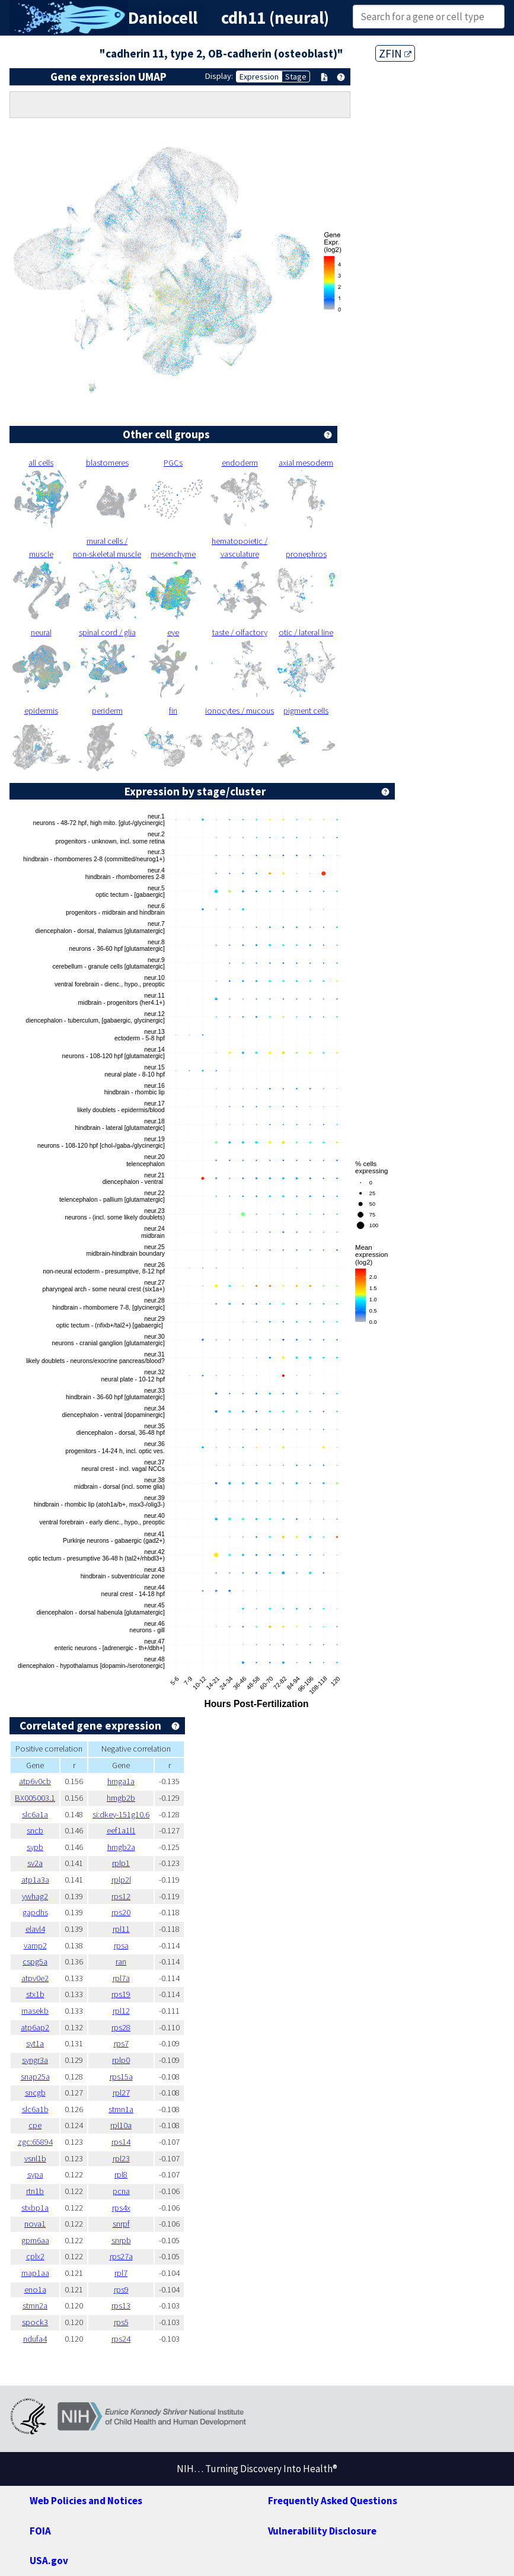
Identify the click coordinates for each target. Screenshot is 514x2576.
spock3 (35, 2322)
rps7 (121, 2043)
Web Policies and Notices (86, 2500)
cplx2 (35, 2256)
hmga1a (121, 1781)
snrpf (121, 2223)
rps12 (120, 1896)
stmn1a (120, 2109)
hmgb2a (121, 1847)
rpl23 (121, 2158)
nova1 (35, 2223)
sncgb (35, 2092)
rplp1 (121, 1863)
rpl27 (121, 2092)
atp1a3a (35, 1879)
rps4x (121, 2207)
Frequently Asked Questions (332, 2500)
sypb (35, 1847)
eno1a (35, 2289)
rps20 (120, 1912)
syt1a (35, 2043)
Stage (296, 76)
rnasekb (35, 2010)
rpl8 (120, 2174)
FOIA (40, 2530)
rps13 (120, 2305)
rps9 (121, 2289)
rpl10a (121, 2125)
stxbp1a (35, 2207)
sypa (35, 2174)
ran (121, 1961)
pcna (121, 2191)
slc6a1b (35, 2109)
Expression (259, 76)
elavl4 (35, 1929)
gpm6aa (35, 2240)
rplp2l (121, 1879)
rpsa (121, 1945)
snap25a (35, 2076)
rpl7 (120, 2273)
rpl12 (121, 2010)
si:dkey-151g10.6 (120, 1814)
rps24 (120, 2338)
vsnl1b (35, 2158)
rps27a (121, 2256)
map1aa (35, 2273)
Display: (219, 76)
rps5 (121, 2322)
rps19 (120, 1994)
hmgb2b (121, 1797)
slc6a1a (35, 1814)
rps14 (120, 2141)
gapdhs (35, 1912)
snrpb (121, 2240)
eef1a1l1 (121, 1830)
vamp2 (35, 1945)
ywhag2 (35, 1896)
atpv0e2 (35, 1978)
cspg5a (35, 1961)
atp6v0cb (35, 1781)
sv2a (35, 1863)
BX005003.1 (35, 1797)
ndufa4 (35, 2338)
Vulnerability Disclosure (322, 2530)
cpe (34, 2125)
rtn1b (35, 2191)
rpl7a (121, 1978)
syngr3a (35, 2060)
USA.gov (49, 2560)
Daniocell (162, 17)
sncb (35, 1830)
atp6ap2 (35, 2027)
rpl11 (121, 1929)
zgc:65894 (35, 2141)
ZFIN (395, 53)
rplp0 (121, 2060)
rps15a (121, 2076)
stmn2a (35, 2305)
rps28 (120, 2027)
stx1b (35, 1994)
